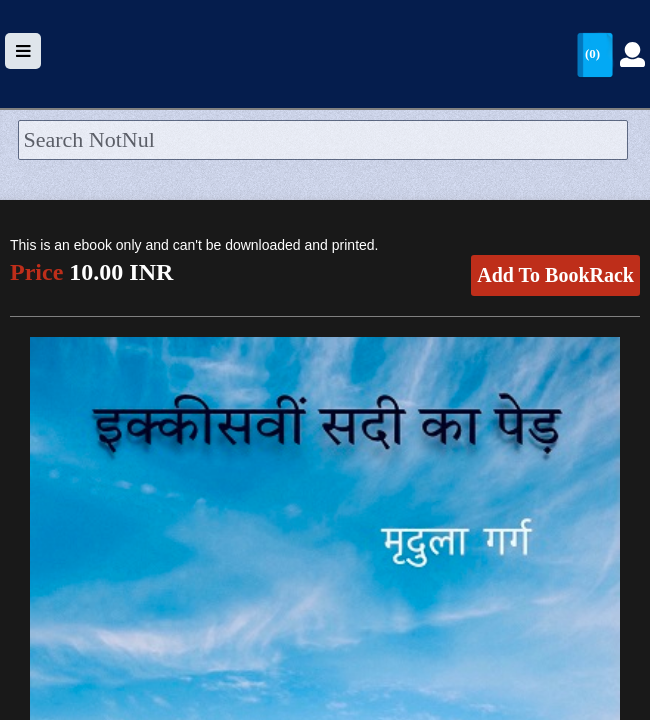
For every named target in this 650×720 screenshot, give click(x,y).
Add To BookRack (555, 275)
